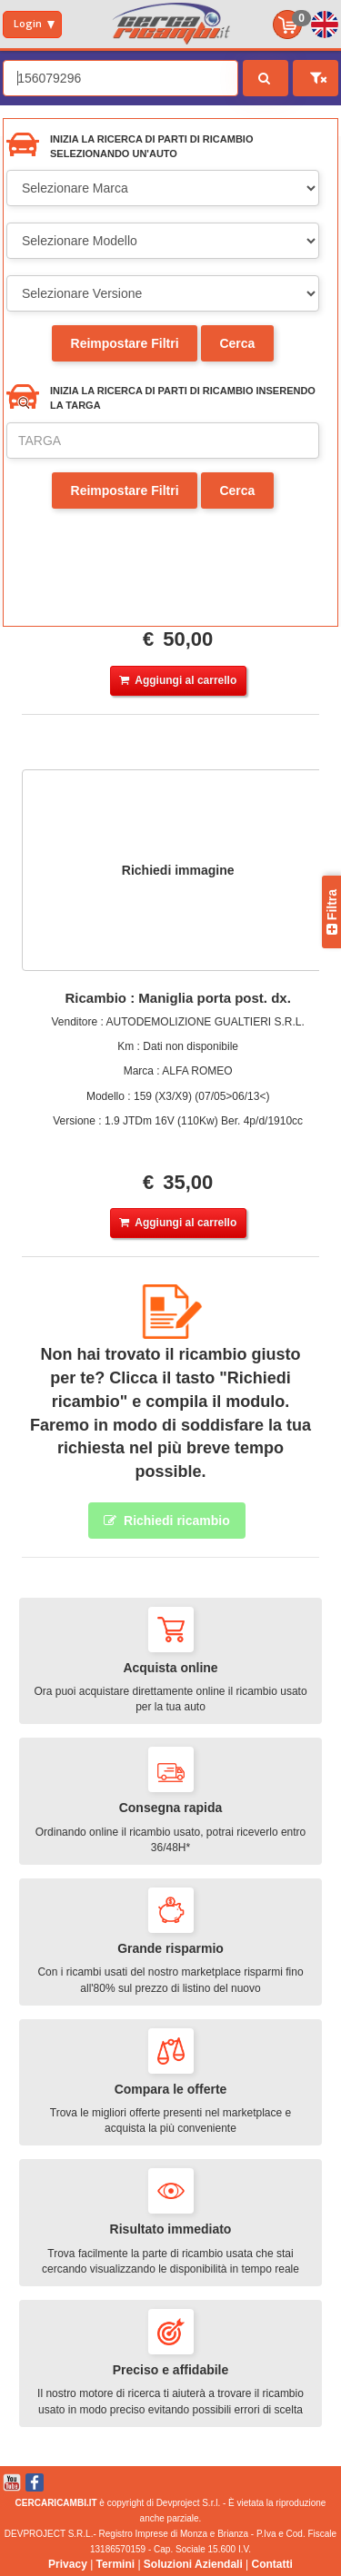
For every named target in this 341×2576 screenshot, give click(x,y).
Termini (115, 2564)
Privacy (67, 2564)
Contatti (272, 2564)
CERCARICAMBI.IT (56, 2503)
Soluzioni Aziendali (193, 2564)
